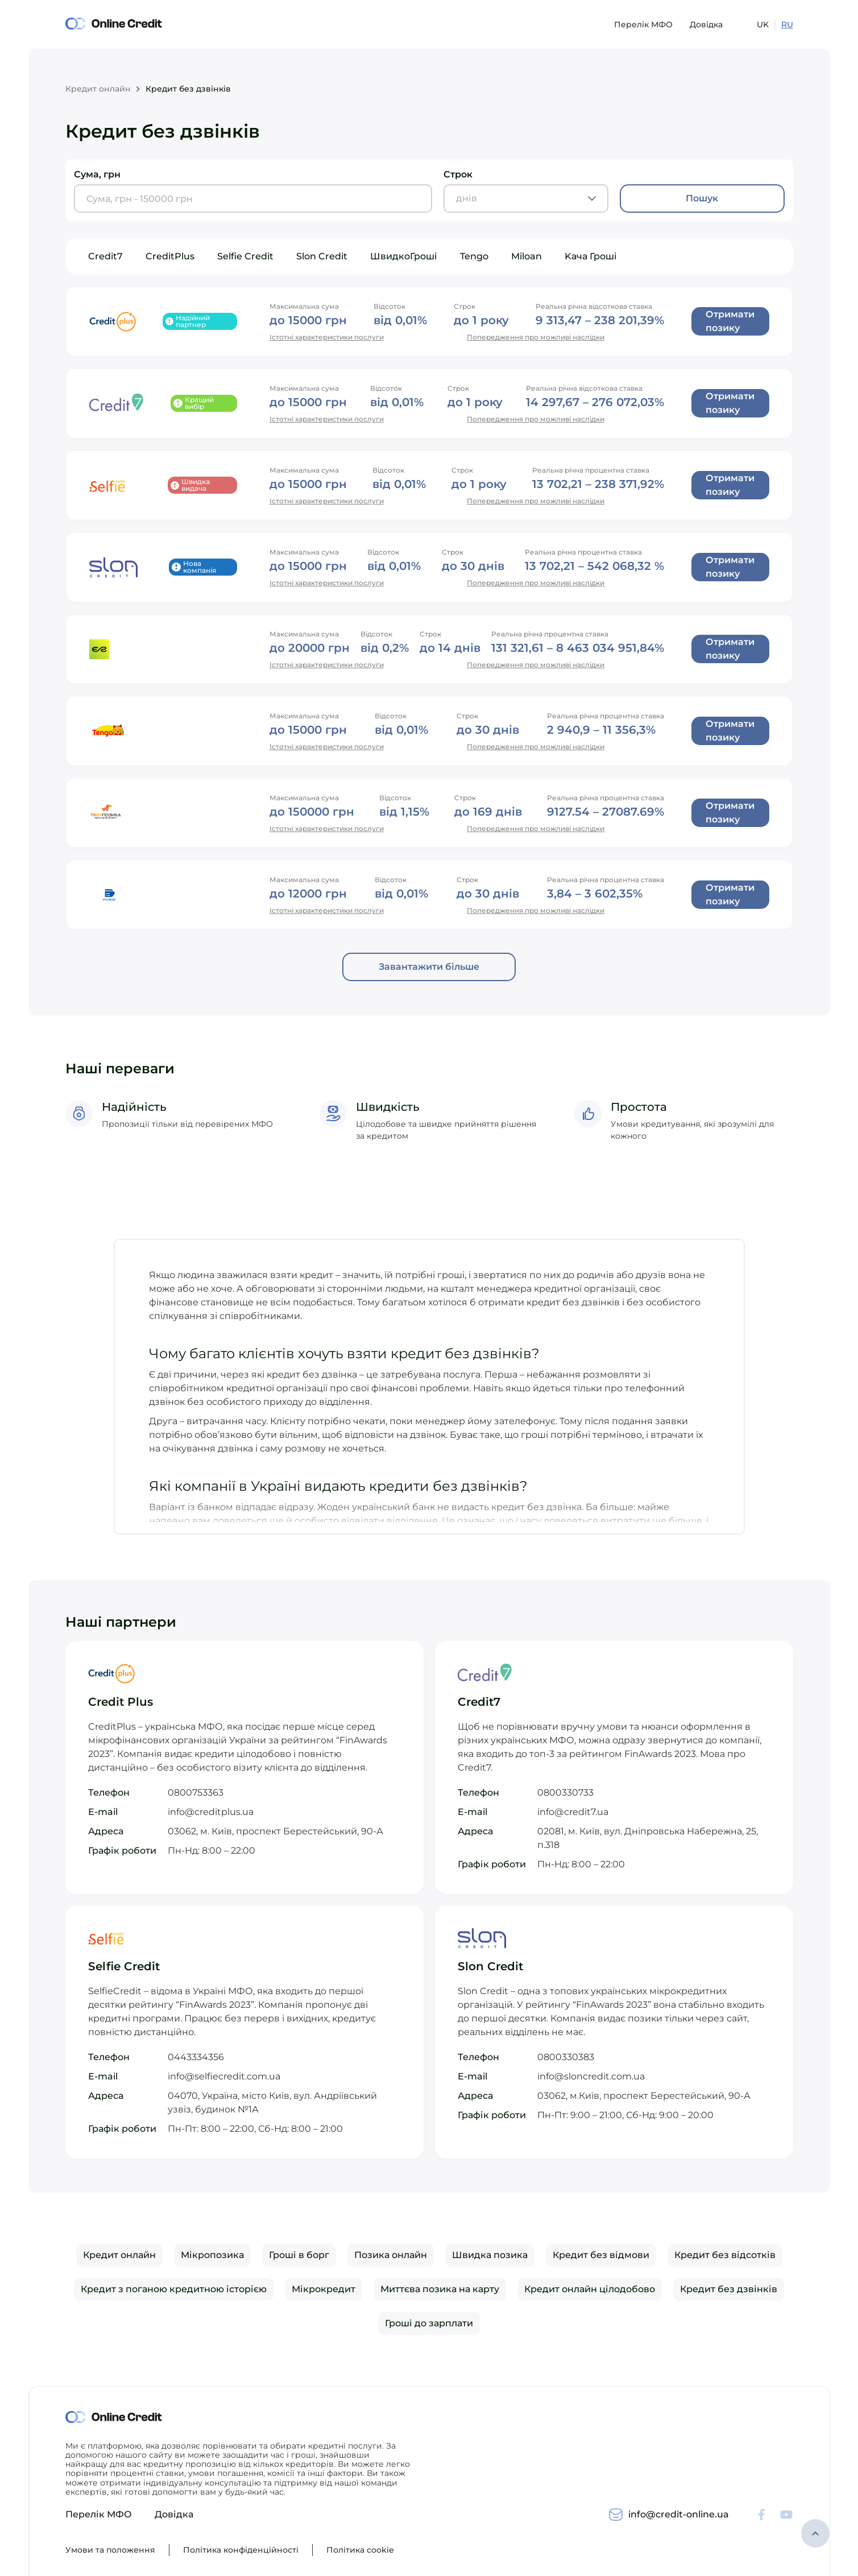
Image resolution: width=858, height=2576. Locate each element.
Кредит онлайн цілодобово (589, 2289)
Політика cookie (360, 2550)
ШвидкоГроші (403, 256)
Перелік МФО (643, 24)
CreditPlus (170, 256)
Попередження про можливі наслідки (535, 337)
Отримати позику (730, 321)
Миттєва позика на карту (439, 2289)
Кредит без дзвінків (728, 2289)
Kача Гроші (591, 256)
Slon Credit (321, 256)
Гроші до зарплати (429, 2323)
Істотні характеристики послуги (327, 337)
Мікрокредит (323, 2289)
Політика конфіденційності (241, 2550)
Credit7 (105, 256)
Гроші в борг (299, 2255)
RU (787, 24)
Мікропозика (212, 2255)
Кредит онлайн (98, 89)
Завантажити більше (429, 966)
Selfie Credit (245, 256)
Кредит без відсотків (725, 2255)
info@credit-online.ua (678, 2514)
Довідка (706, 24)
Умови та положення (110, 2550)
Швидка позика (490, 2255)
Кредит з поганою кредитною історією (174, 2289)
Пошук (702, 198)
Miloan (526, 256)
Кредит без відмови (601, 2255)
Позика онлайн (390, 2255)
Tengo (474, 256)
